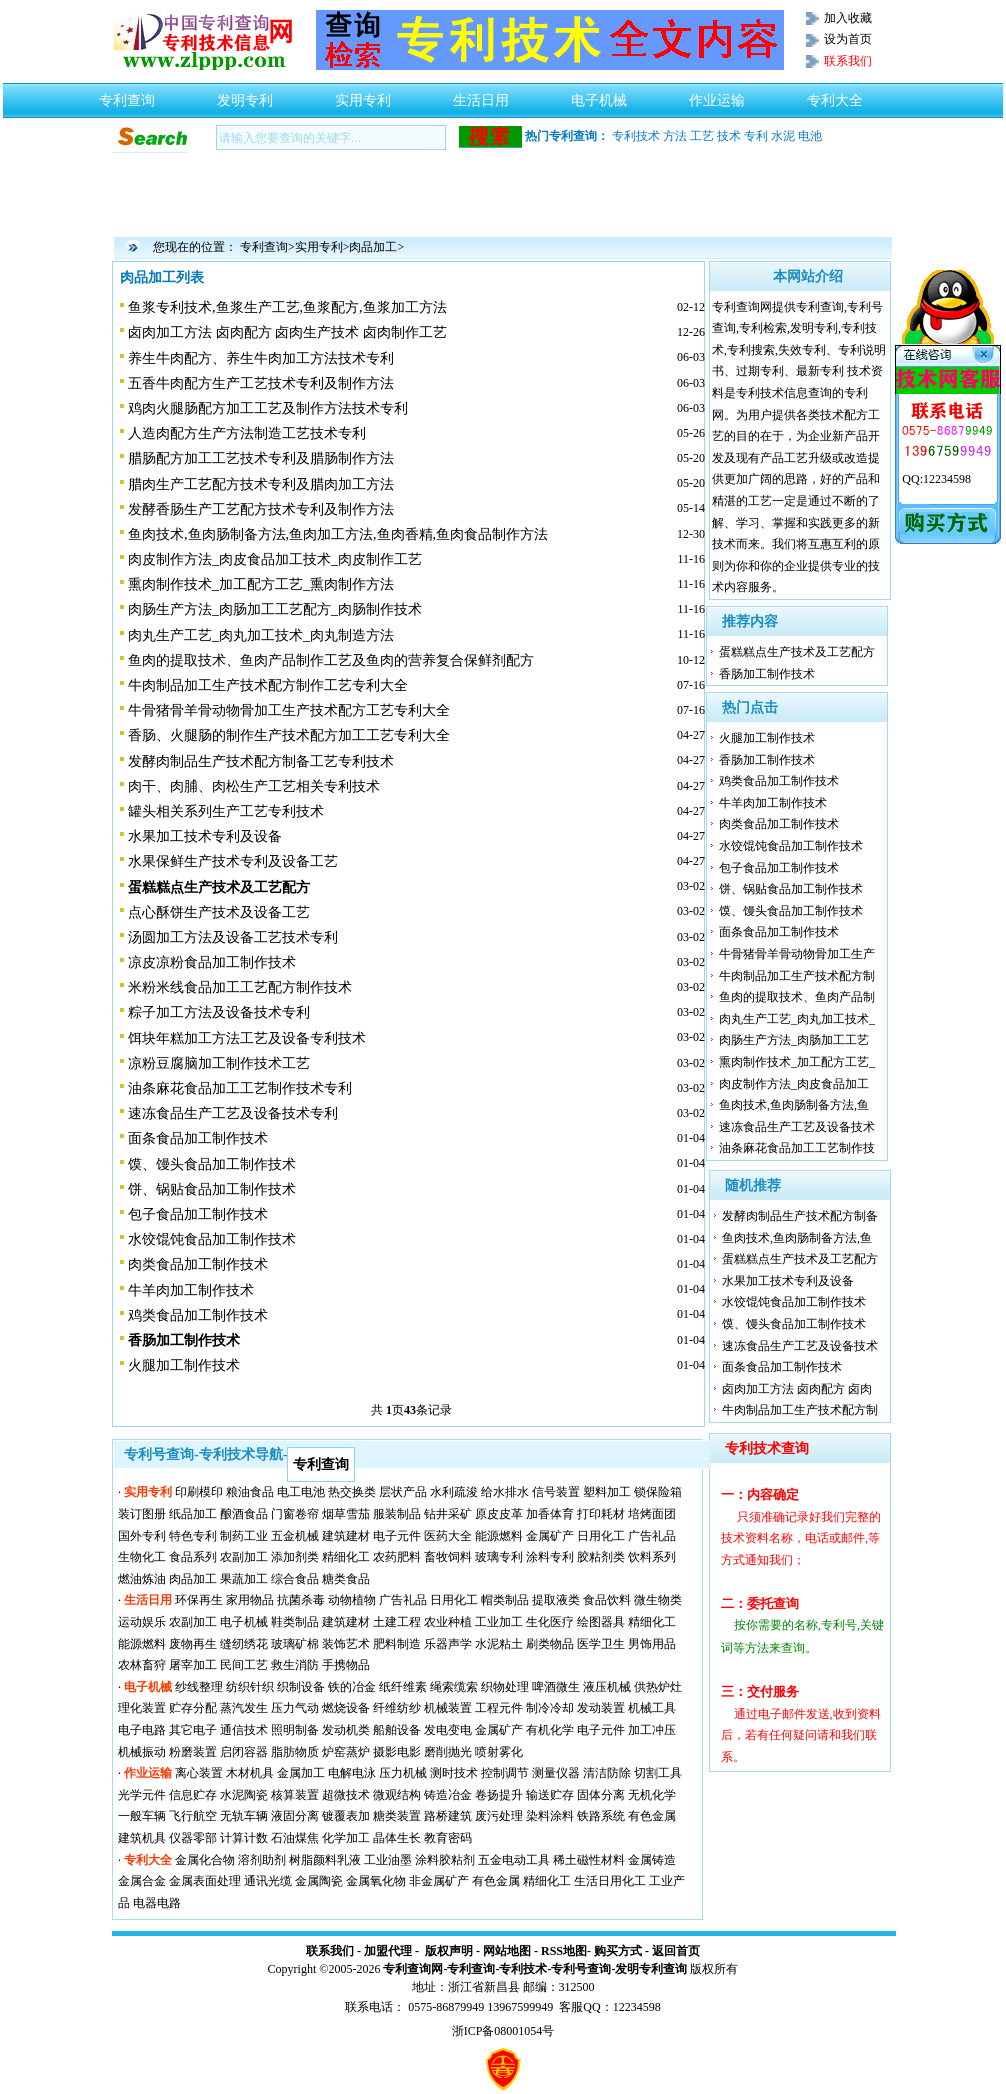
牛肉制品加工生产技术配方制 (797, 976)
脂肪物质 (295, 1752)
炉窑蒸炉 (346, 1752)
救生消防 (295, 1665)
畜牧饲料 (448, 1557)
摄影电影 (397, 1752)
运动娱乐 (142, 1622)
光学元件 (142, 1795)
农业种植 (448, 1622)
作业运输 (717, 95)
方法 (675, 136)
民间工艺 (244, 1665)
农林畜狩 (142, 1665)
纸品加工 (193, 1514)
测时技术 (454, 1773)
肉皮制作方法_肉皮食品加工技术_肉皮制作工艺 (275, 559)
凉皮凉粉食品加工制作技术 (212, 962)
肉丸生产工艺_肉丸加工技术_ (797, 1019)
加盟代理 (388, 1951)
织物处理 (505, 1687)
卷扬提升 (499, 1795)
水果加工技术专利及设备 (205, 836)
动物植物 (352, 1600)
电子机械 (599, 95)
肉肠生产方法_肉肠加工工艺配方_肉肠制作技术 (275, 609)
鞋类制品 (295, 1622)
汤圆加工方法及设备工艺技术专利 (233, 937)
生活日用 (481, 95)
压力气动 (295, 1708)
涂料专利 (550, 1557)
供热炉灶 (658, 1687)
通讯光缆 (268, 1881)
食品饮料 (607, 1600)
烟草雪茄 (346, 1514)
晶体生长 (397, 1838)
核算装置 (295, 1795)
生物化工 (142, 1557)
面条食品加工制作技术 (198, 1138)
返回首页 (676, 1951)
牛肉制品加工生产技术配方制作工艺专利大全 (268, 685)
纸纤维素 (403, 1687)
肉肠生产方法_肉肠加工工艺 (794, 1040)
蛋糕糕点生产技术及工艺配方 (797, 652)
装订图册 (142, 1514)
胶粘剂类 (601, 1557)
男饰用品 (652, 1644)
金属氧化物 (376, 1881)
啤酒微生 (556, 1687)
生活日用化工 (610, 1881)
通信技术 (244, 1730)
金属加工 (301, 1773)
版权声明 (449, 1951)
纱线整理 (199, 1687)
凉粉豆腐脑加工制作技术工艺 (219, 1063)
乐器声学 (448, 1644)
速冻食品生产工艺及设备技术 (797, 1127)
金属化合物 (205, 1860)
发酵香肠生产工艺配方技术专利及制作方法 (261, 509)
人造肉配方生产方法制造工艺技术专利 (247, 433)
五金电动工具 (514, 1860)
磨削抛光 (448, 1752)
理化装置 (142, 1708)
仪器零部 (193, 1838)
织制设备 (301, 1687)
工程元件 (499, 1708)
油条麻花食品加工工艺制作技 (797, 1148)
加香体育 (550, 1514)
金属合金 (142, 1881)
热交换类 (352, 1492)
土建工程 (397, 1622)
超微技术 (346, 1795)
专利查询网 (413, 1969)
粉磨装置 (193, 1752)
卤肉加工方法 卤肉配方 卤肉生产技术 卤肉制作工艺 (287, 332)
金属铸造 (652, 1860)
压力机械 (403, 1773)
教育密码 (448, 1838)
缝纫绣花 (244, 1644)
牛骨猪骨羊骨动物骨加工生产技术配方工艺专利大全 (289, 710)
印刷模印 (199, 1492)
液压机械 (607, 1687)
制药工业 (244, 1536)
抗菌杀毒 (301, 1600)
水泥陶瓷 (244, 1795)
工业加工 (499, 1622)
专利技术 (636, 136)
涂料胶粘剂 (445, 1860)
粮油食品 (250, 1492)
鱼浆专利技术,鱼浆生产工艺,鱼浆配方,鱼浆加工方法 (287, 307)
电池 (810, 136)
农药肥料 (397, 1557)
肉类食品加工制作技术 (198, 1264)
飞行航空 (193, 1816)
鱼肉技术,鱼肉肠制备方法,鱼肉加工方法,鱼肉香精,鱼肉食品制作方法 (338, 534)
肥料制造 (397, 1644)
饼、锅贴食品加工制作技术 (212, 1189)
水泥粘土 (499, 1644)
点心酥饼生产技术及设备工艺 (219, 912)
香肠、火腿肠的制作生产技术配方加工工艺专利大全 (289, 735)
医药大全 (448, 1536)
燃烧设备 (346, 1708)
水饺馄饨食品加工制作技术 (212, 1239)
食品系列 (193, 1557)
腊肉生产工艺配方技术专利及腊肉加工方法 (261, 484)
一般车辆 (142, 1816)
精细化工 (346, 1557)
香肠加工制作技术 (767, 674)
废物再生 (193, 1644)
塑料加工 (607, 1492)
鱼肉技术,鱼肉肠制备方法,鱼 (794, 1105)
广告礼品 (652, 1536)
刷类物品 (550, 1644)
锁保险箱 (658, 1492)
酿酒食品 (244, 1514)
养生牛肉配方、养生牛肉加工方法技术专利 (261, 358)
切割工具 (658, 1773)
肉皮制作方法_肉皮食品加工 (794, 1084)
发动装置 (601, 1708)
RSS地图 (564, 1951)
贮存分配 (193, 1708)
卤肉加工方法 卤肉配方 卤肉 (797, 1389)
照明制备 (295, 1730)
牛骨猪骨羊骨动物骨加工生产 (797, 954)
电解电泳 (352, 1773)
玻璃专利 (499, 1557)
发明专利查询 (651, 1969)
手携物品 (346, 1665)
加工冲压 (652, 1730)
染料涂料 (550, 1816)
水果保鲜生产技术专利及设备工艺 (233, 861)
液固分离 (295, 1816)
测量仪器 (556, 1773)
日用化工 (601, 1536)
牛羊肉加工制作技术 (191, 1290)
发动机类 (346, 1730)
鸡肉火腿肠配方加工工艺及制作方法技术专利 (268, 408)
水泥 (783, 136)
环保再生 (199, 1600)
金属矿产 (550, 1536)
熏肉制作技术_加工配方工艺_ (797, 1062)
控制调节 (505, 1773)
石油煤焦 (295, 1838)
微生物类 (658, 1600)
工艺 (702, 136)
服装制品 (397, 1514)
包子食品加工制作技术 (198, 1214)
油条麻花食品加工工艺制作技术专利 (240, 1088)
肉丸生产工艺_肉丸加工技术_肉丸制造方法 (261, 635)
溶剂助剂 (262, 1860)
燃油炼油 (142, 1579)
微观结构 (397, 1795)
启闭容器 (244, 1752)
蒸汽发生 (244, 1708)
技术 (729, 136)
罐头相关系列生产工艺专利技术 (226, 811)
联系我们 (330, 1951)
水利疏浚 (454, 1492)
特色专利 (193, 1536)
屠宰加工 (193, 1665)
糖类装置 (397, 1816)
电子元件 (397, 1536)
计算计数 (244, 1838)
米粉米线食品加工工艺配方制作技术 (240, 987)
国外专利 (142, 1536)
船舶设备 (397, 1730)
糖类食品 (346, 1579)
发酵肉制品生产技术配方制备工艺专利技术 (261, 761)
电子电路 (142, 1730)
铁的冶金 (352, 1687)
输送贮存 (550, 1795)
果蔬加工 (244, 1579)
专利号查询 (581, 1969)
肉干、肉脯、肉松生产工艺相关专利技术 (254, 786)
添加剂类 (295, 1557)
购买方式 (618, 1951)
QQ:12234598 (936, 479)
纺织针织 (250, 1687)
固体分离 (601, 1795)
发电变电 (448, 1730)
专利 (756, 136)
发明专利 (245, 95)
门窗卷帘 (295, 1514)
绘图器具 (601, 1622)
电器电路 (157, 1903)
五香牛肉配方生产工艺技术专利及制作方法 (261, 383)
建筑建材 (346, 1536)
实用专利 (363, 95)
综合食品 (295, 1579)
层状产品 (403, 1492)
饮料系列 (652, 1557)
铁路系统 (601, 1816)
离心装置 (199, 1773)
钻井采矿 (448, 1514)
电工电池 (301, 1492)
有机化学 (550, 1730)
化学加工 (346, 1838)
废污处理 (499, 1816)
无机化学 (652, 1795)
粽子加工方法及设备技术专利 (219, 1012)
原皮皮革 (499, 1514)
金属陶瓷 (319, 1881)
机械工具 (652, 1708)
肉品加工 (373, 247)
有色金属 (652, 1816)
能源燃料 (499, 1536)
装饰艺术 (346, 1644)
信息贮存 (193, 1795)
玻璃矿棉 (295, 1644)
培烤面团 (652, 1514)
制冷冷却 (550, 1708)
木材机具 (250, 1773)
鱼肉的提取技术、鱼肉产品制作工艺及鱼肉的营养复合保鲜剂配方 (331, 660)
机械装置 (448, 1708)
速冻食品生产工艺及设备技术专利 (233, 1113)
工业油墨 (388, 1860)
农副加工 (244, 1557)
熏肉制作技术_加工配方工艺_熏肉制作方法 (261, 584)
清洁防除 (607, 1773)
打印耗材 (601, 1514)
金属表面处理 (205, 1881)
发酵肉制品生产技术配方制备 (800, 1216)
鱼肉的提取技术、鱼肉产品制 (797, 997)
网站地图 (507, 1951)
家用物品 (250, 1600)
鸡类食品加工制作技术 (198, 1315)
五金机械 (295, 1536)
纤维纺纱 (397, 1708)
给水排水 (505, 1492)
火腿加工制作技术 (184, 1365)
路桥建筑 (448, 1816)
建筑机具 (142, 1838)
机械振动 (142, 1752)
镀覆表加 (346, 1816)
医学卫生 (601, 1644)
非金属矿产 (439, 1881)
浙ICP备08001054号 (503, 2031)
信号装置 (556, 1492)
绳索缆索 (454, 1687)
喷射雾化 (499, 1752)
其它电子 (193, 1730)
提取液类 (556, 1600)
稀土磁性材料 (589, 1860)
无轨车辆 (244, 1816)
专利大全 (835, 95)
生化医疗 (550, 1622)
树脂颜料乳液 (325, 1860)
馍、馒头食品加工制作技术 (212, 1164)
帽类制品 (505, 1600)
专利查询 (127, 95)
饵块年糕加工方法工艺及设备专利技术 (247, 1038)
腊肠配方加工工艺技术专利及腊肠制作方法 (261, 458)
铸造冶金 (448, 1795)
